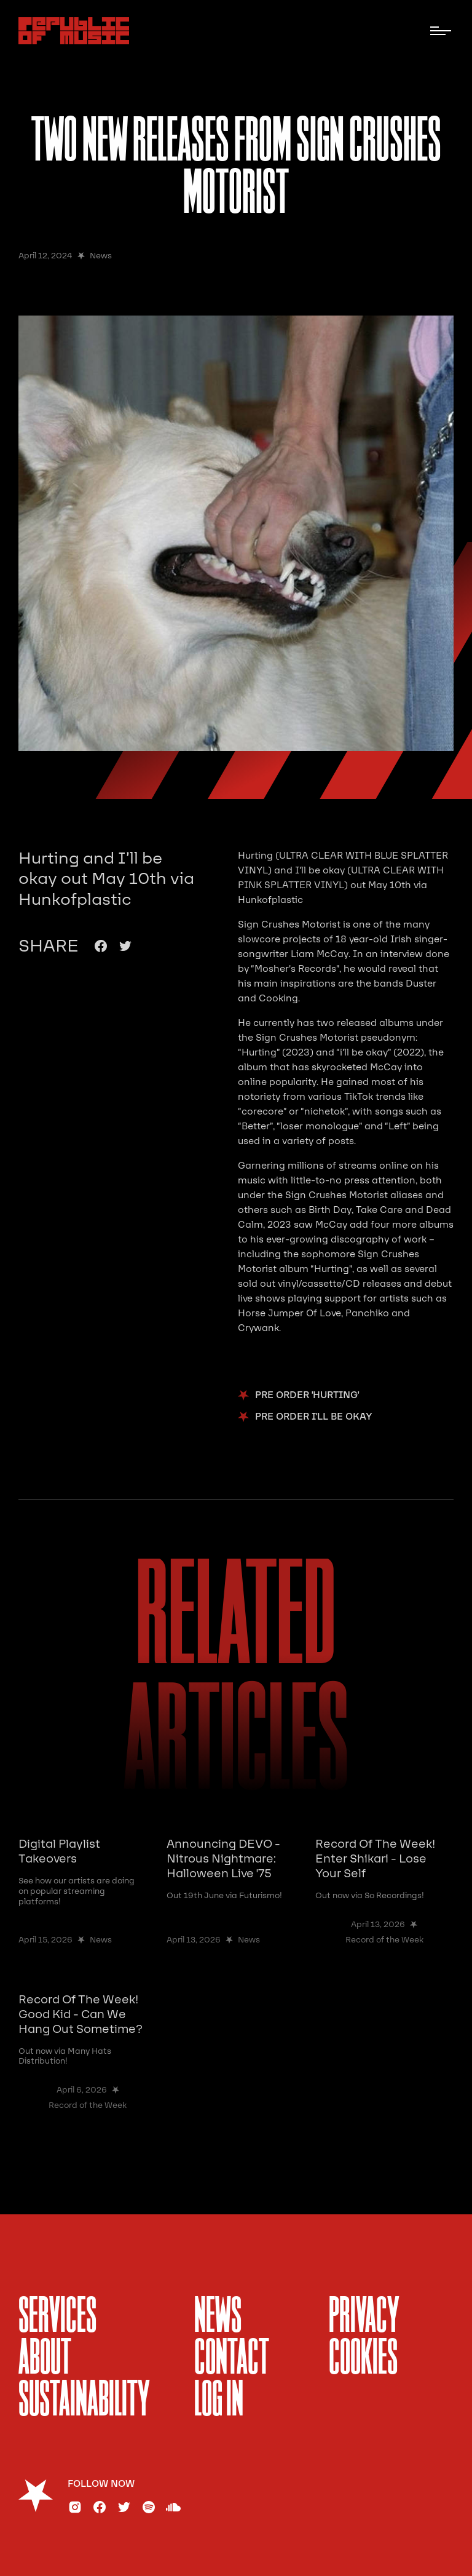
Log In (218, 2401)
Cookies (363, 2359)
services (57, 2317)
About (44, 2359)
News (218, 2317)
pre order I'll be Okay (313, 1417)
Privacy (364, 2317)
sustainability (84, 2401)
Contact (231, 2359)
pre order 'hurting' (307, 1395)
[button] (440, 30)
